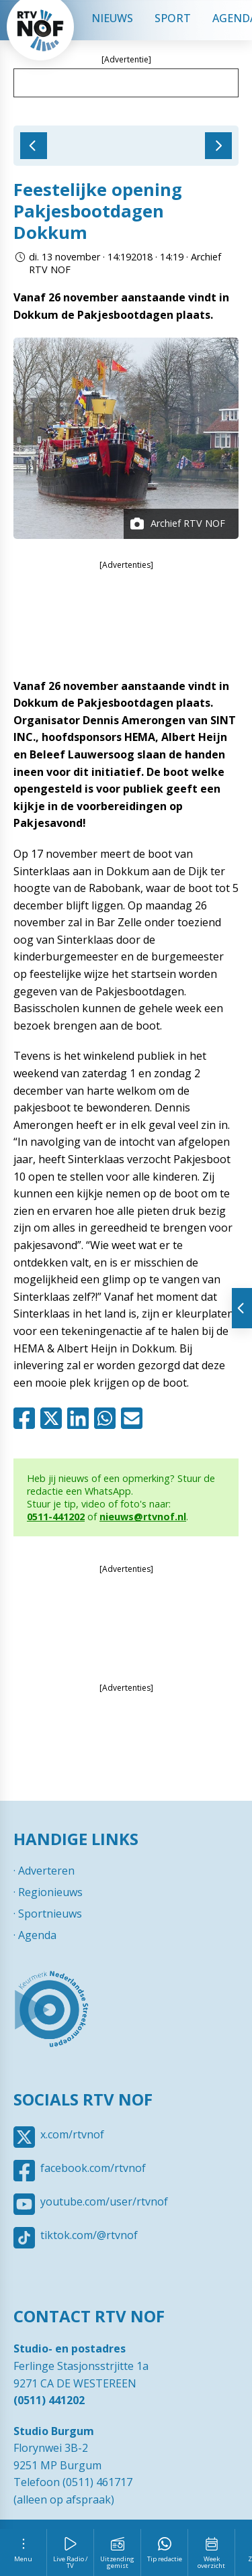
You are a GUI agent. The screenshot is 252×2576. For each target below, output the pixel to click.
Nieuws (112, 18)
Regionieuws (50, 1892)
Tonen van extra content (242, 1308)
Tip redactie (164, 2559)
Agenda (37, 1935)
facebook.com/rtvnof (93, 2168)
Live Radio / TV (70, 2562)
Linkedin (80, 1418)
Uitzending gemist (117, 2562)
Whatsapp (107, 1418)
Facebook (26, 1418)
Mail (134, 1418)
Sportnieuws (50, 1913)
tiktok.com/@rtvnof (89, 2235)
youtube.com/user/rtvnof (104, 2201)
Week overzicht (211, 2562)
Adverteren (46, 1870)
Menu (23, 2559)
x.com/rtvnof (72, 2134)
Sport (173, 18)
